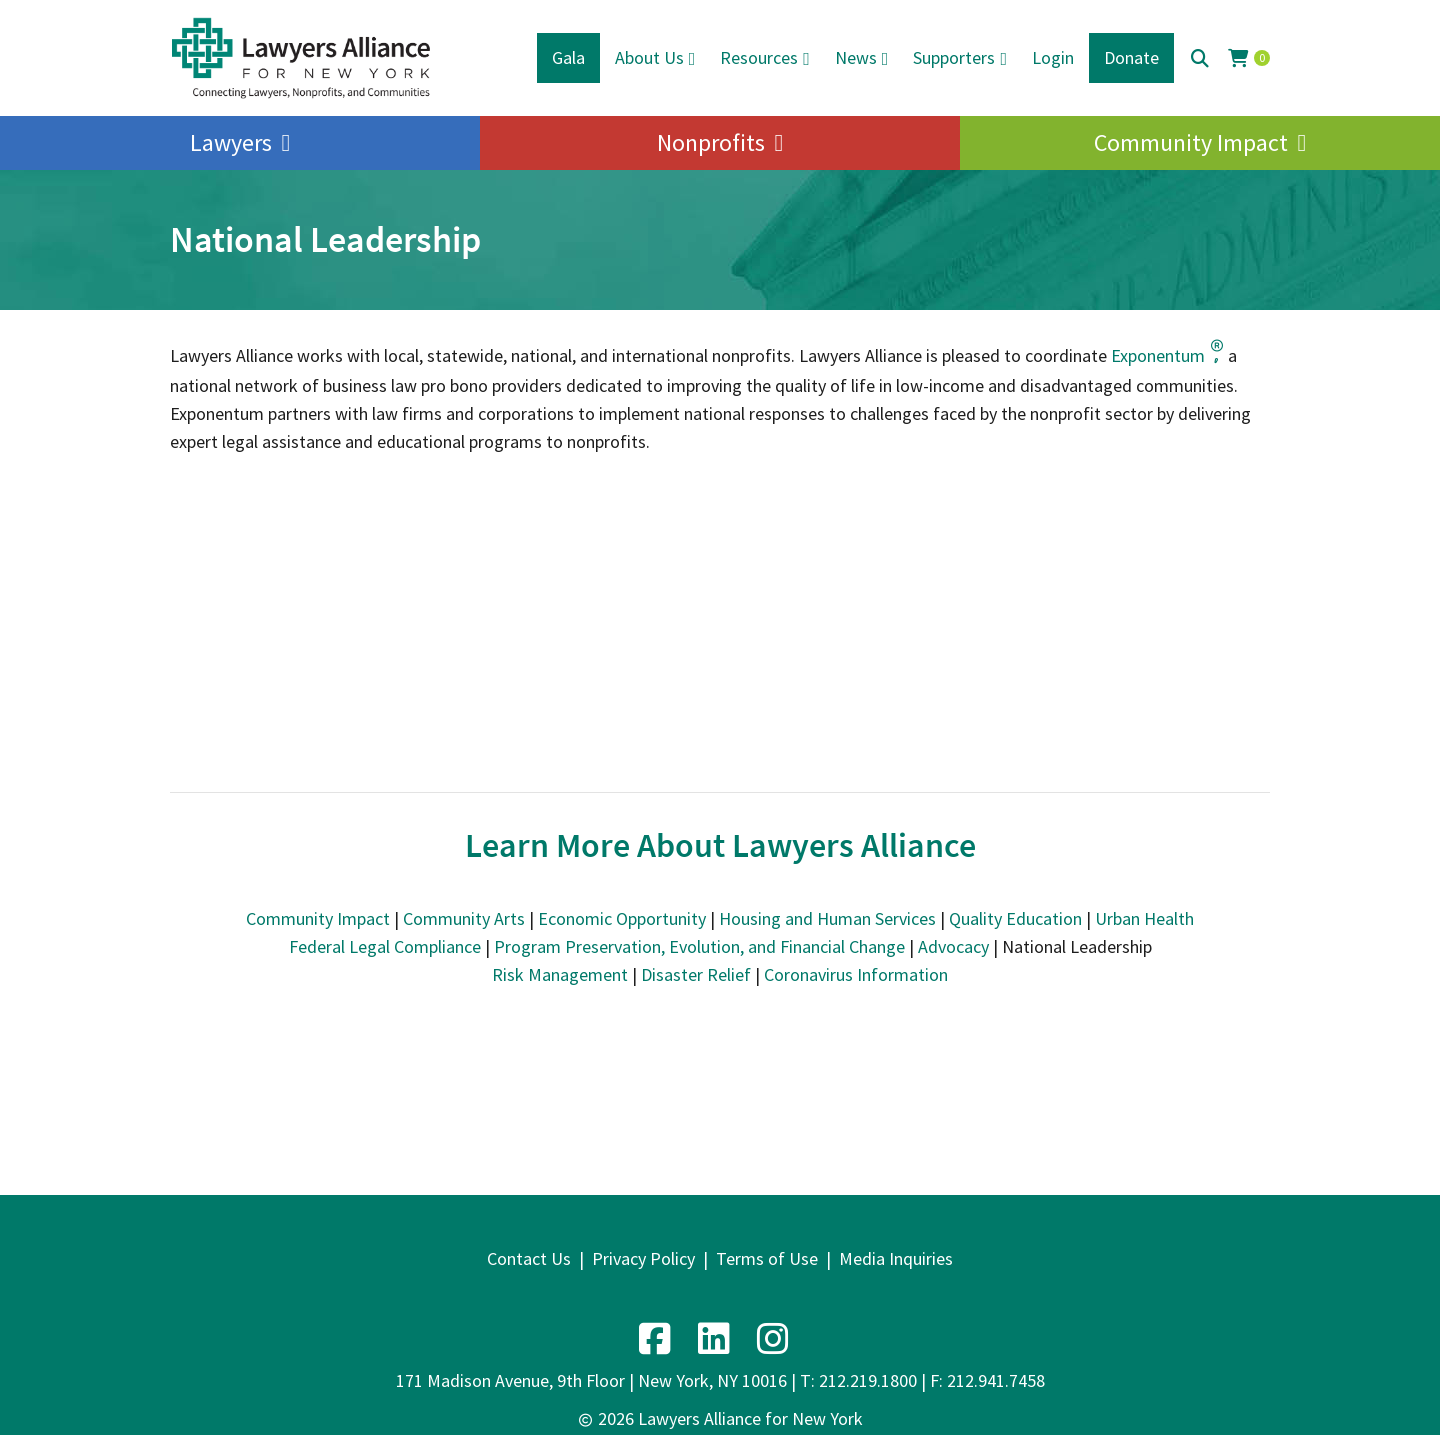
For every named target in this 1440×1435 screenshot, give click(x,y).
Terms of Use (767, 1258)
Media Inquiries (896, 1258)
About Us (649, 57)
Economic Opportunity (622, 918)
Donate (1131, 57)
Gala (568, 57)
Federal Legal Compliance (385, 946)
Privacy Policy (643, 1258)
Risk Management (560, 974)
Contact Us (529, 1258)
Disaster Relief (696, 974)
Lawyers (231, 142)
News (856, 57)
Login (1053, 57)
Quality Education (1015, 918)
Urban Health (1144, 918)
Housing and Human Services (827, 918)
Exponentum (1167, 355)
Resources (759, 57)
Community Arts (464, 918)
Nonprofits (711, 142)
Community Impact (1191, 142)
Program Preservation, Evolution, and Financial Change (699, 946)
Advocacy (953, 946)
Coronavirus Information (856, 974)
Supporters (954, 57)
